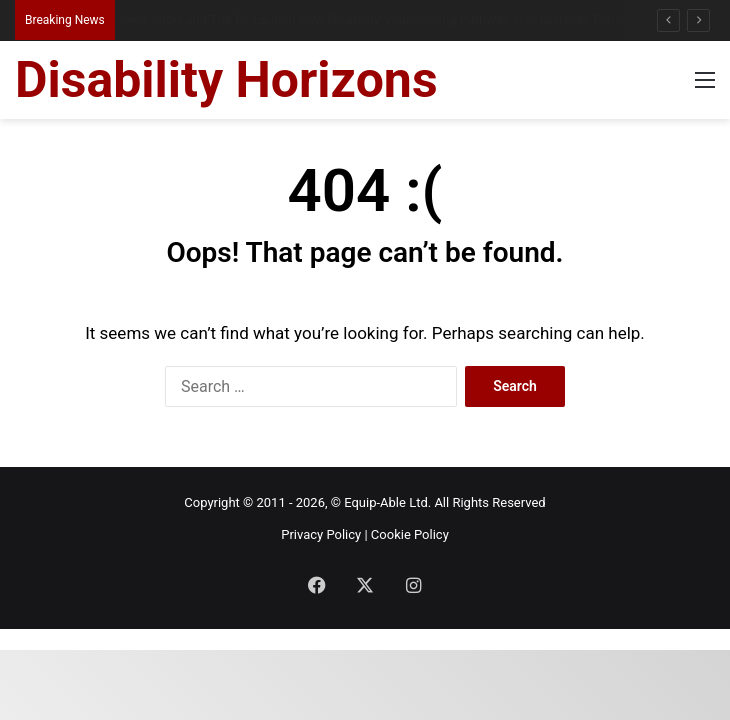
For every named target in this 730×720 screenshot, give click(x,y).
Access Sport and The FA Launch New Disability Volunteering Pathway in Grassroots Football (376, 19)
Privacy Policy (321, 534)
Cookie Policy (410, 534)
